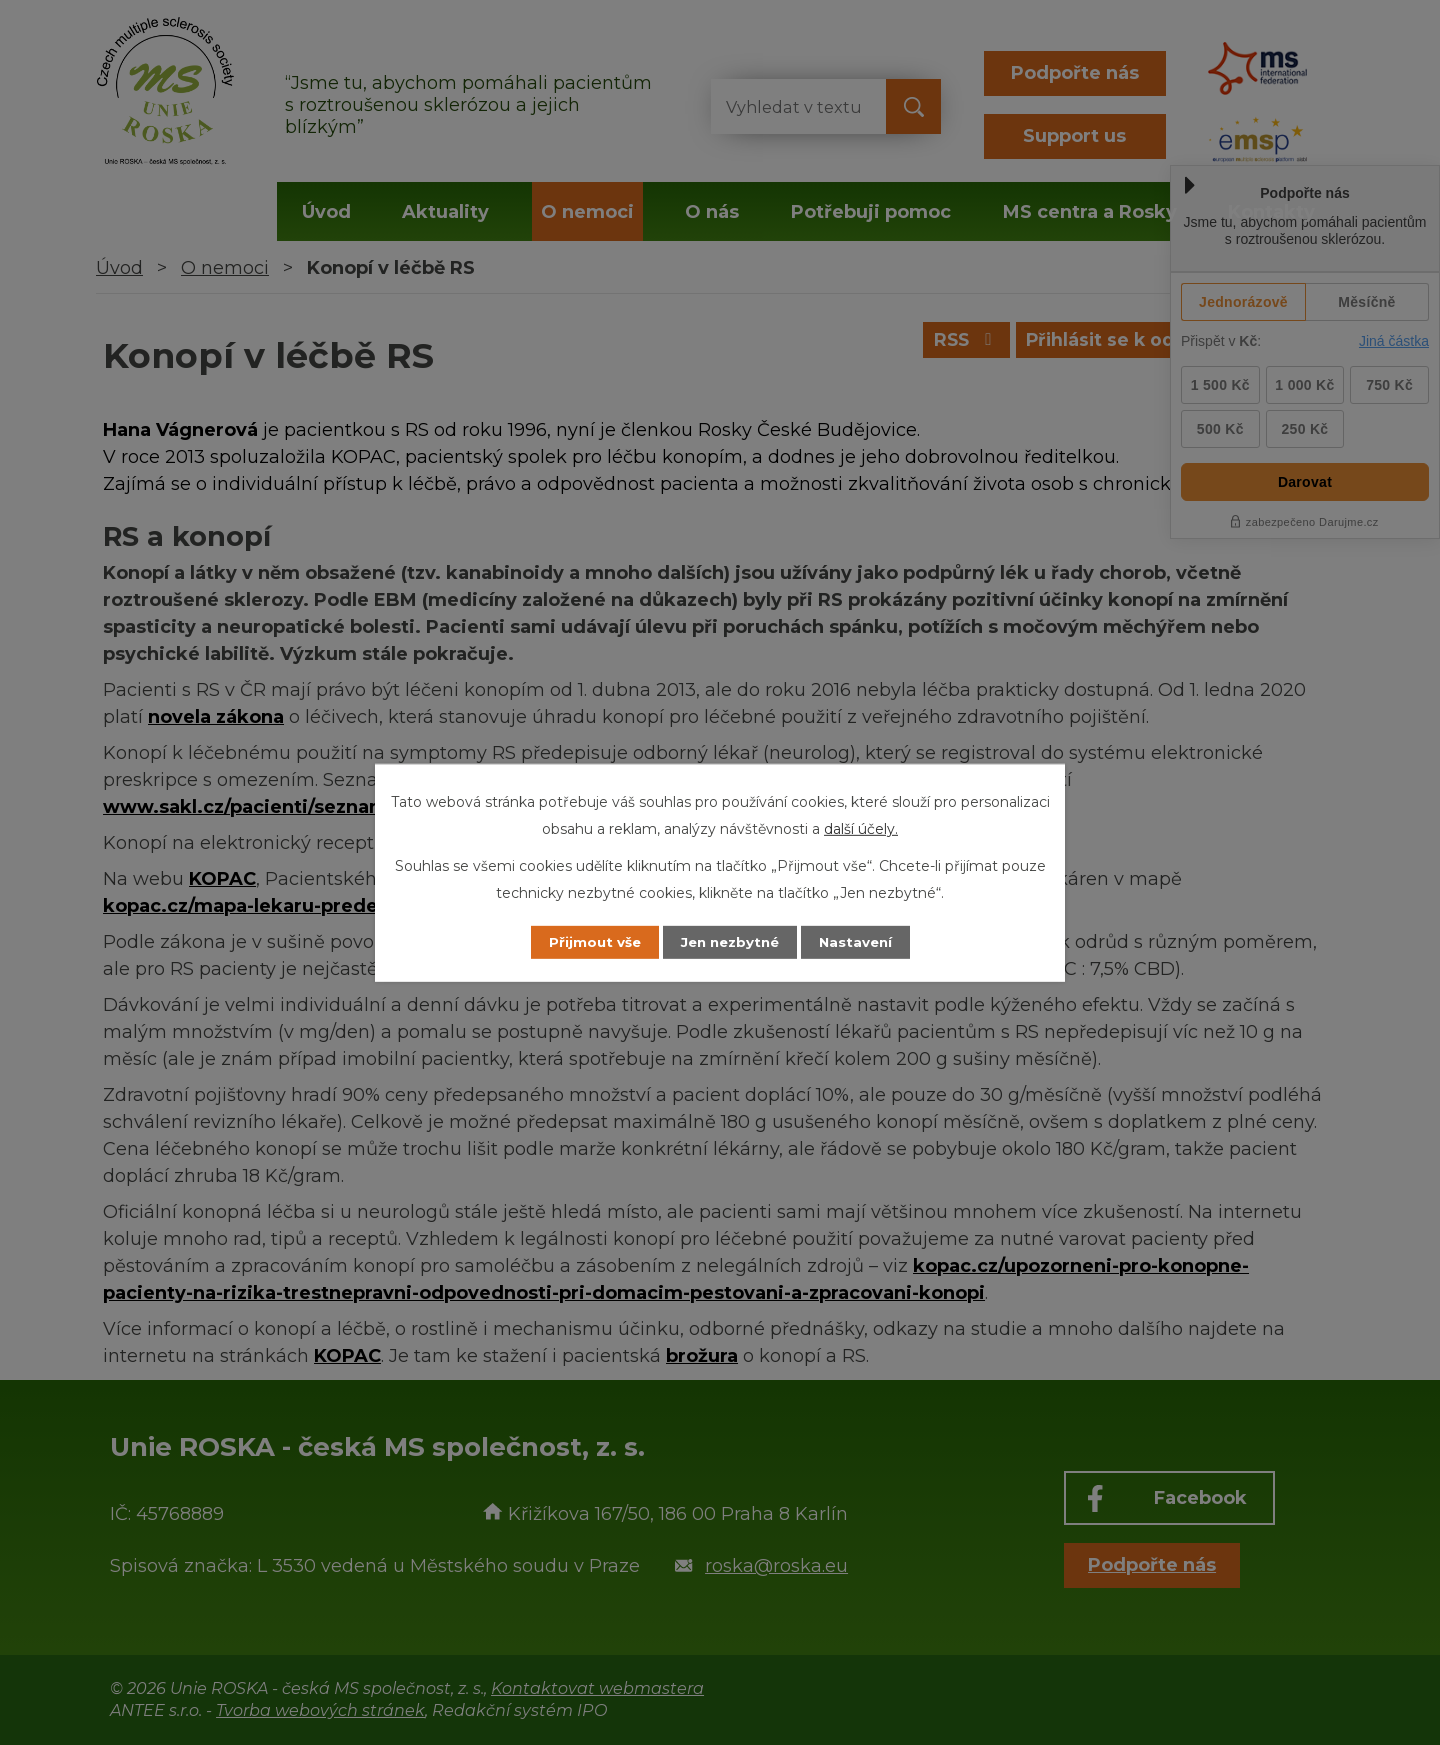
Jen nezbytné (729, 942)
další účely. (861, 828)
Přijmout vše (584, 942)
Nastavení (866, 942)
